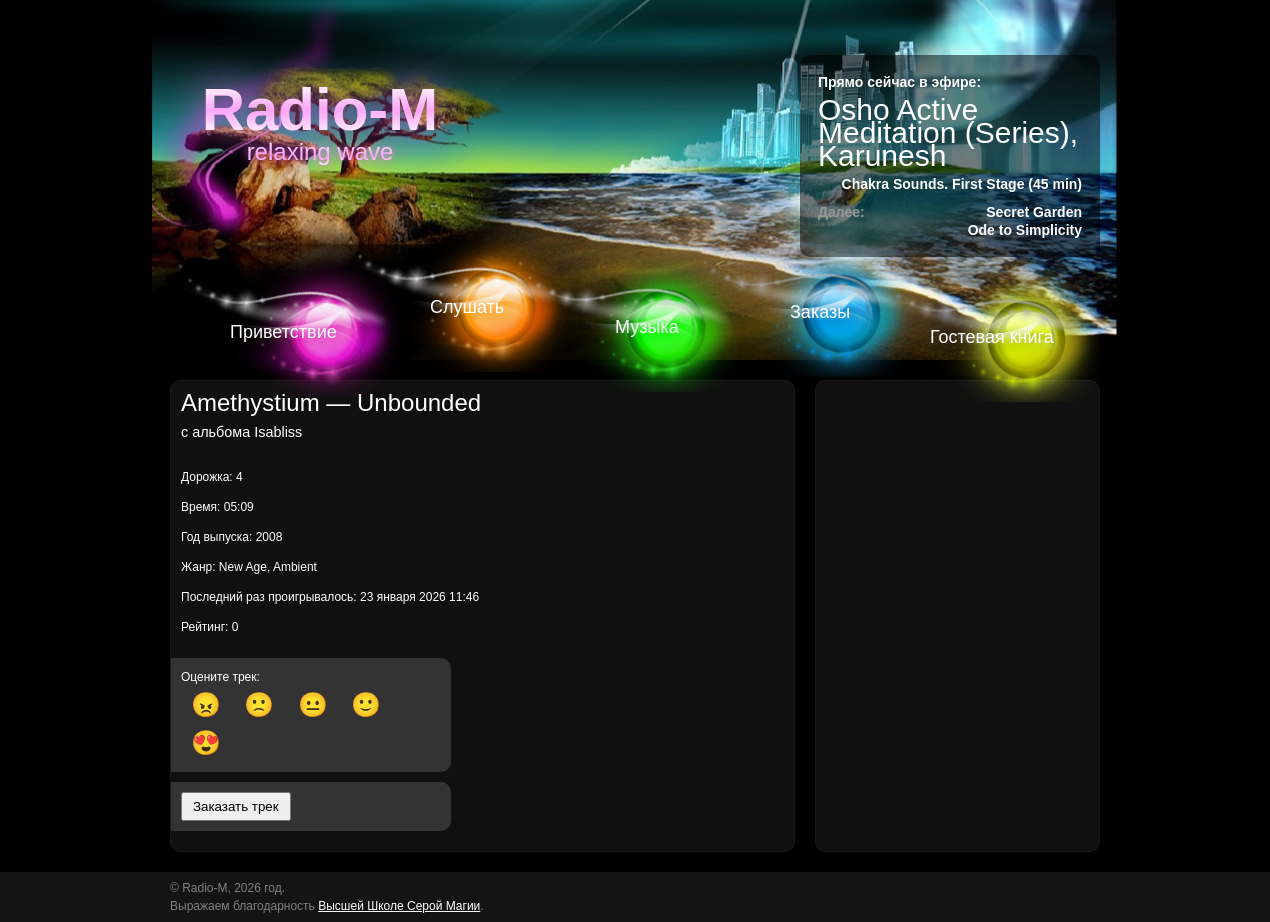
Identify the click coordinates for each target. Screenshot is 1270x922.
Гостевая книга (992, 337)
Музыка (647, 327)
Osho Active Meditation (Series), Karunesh (948, 132)
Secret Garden (1034, 212)
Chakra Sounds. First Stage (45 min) (962, 184)
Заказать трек (236, 806)
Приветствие (283, 332)
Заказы (820, 312)
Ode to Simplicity (1025, 230)
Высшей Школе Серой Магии (399, 906)
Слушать (467, 307)
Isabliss (278, 432)
